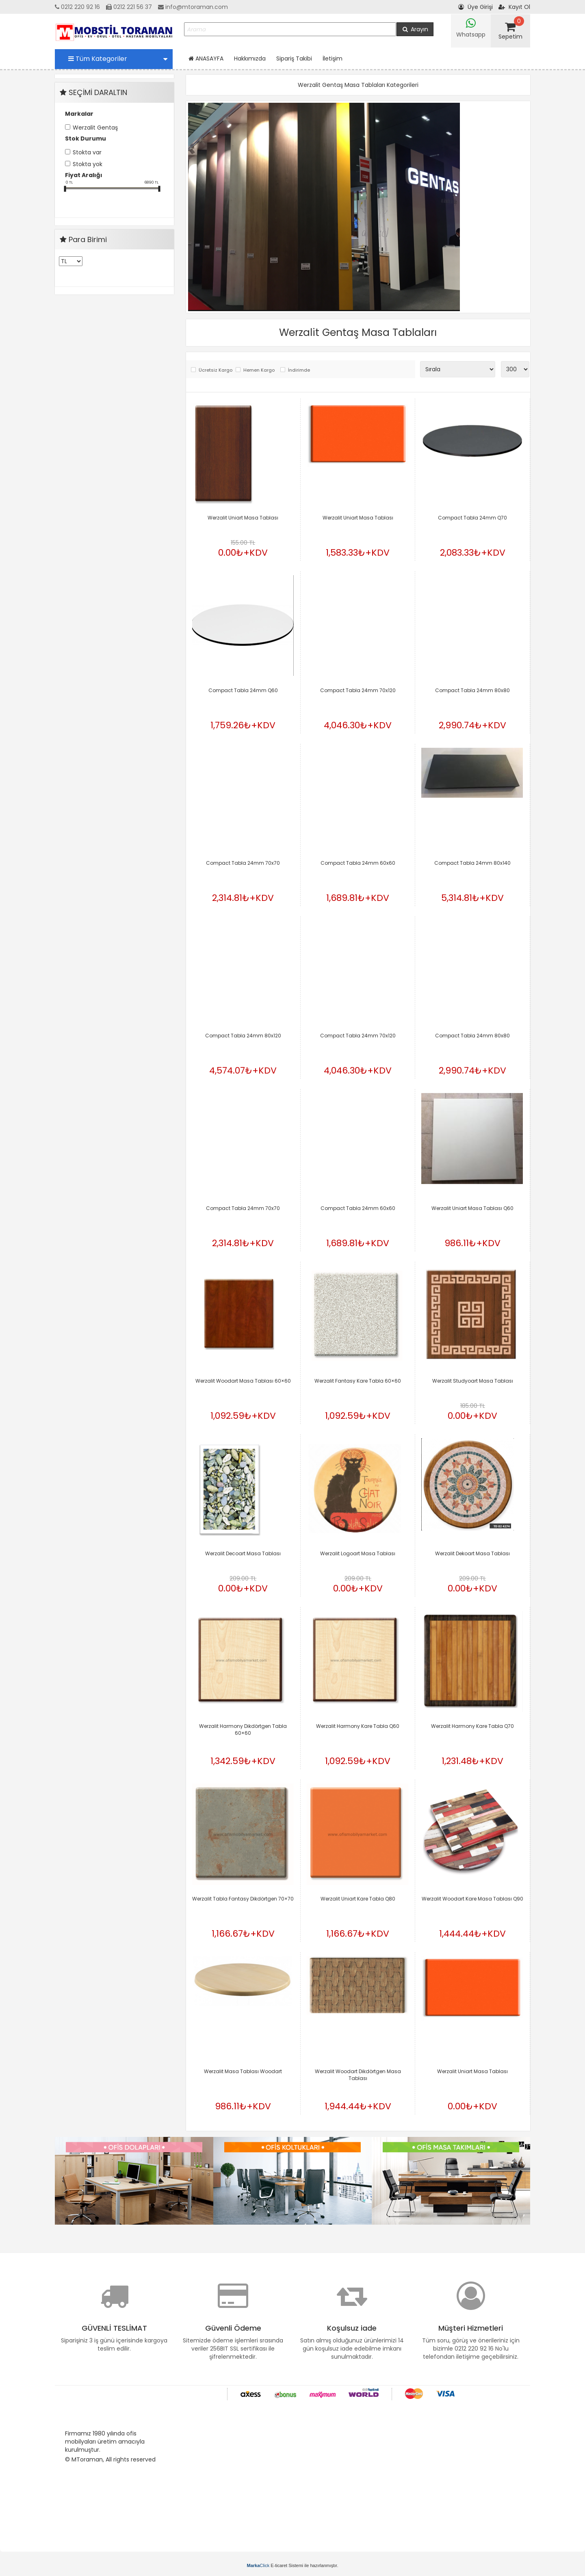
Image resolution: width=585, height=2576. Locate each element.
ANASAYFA (205, 58)
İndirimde (299, 370)
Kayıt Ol (514, 7)
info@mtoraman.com (193, 7)
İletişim (332, 58)
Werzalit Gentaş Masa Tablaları (358, 332)
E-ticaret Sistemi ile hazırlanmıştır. (292, 2565)
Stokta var (87, 152)
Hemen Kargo (259, 370)
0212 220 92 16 (77, 7)
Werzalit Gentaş (95, 127)
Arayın (415, 29)
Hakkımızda (250, 58)
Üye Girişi (475, 7)
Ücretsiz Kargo (215, 370)
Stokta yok (87, 164)
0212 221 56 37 (129, 7)
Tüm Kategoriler (117, 58)
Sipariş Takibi (294, 58)
